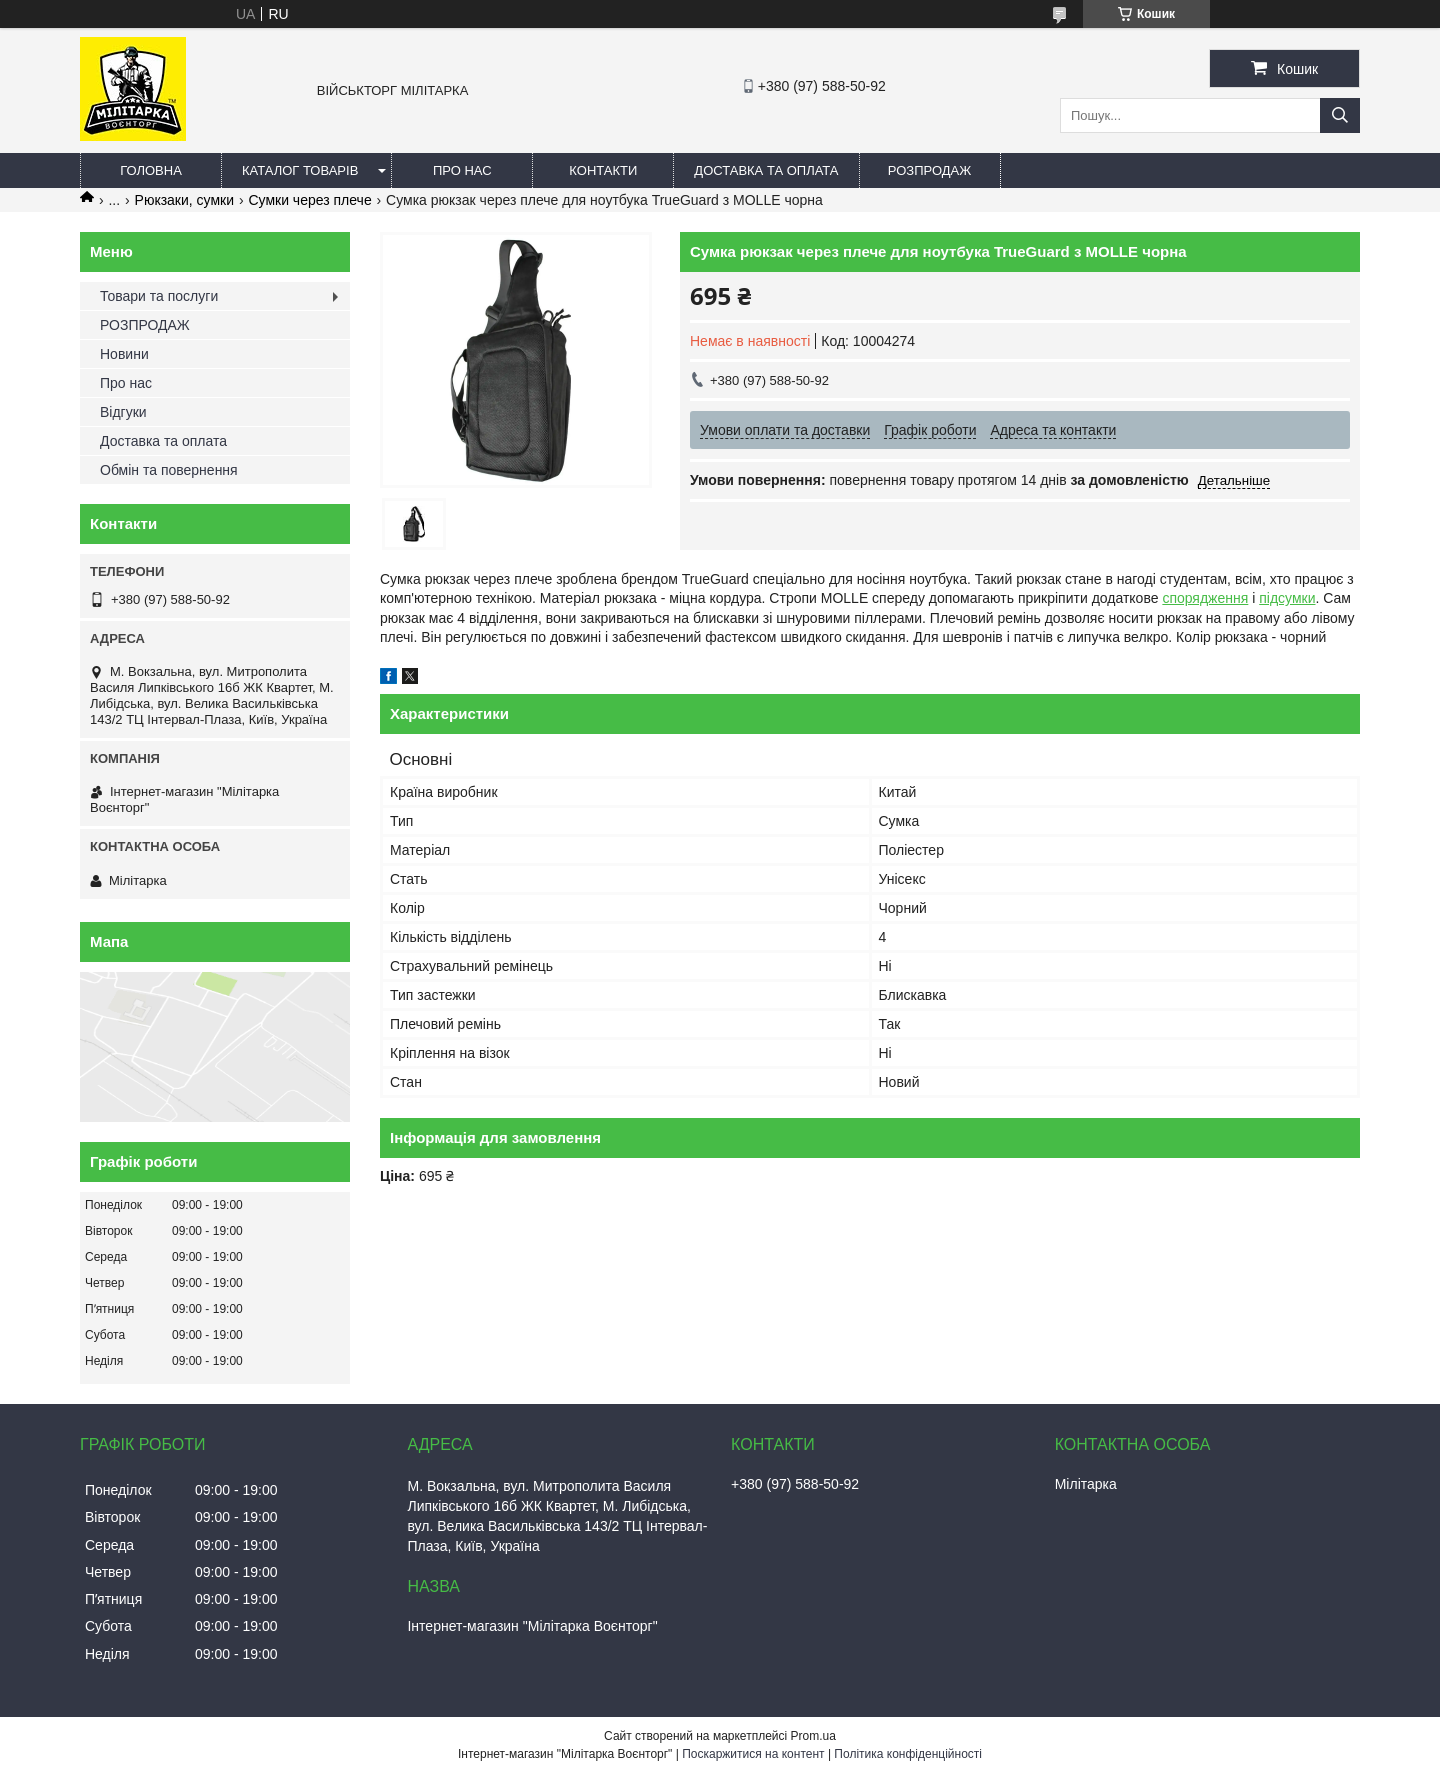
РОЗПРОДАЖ (929, 170)
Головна (151, 170)
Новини (124, 354)
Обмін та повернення (169, 470)
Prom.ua (813, 1736)
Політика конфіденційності (908, 1754)
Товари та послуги (159, 296)
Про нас (462, 170)
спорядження (1205, 598)
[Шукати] (1340, 115)
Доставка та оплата (766, 170)
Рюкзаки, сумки (184, 200)
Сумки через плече (309, 200)
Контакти (603, 170)
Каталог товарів (300, 170)
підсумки (1287, 598)
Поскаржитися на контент (753, 1754)
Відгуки (123, 412)
